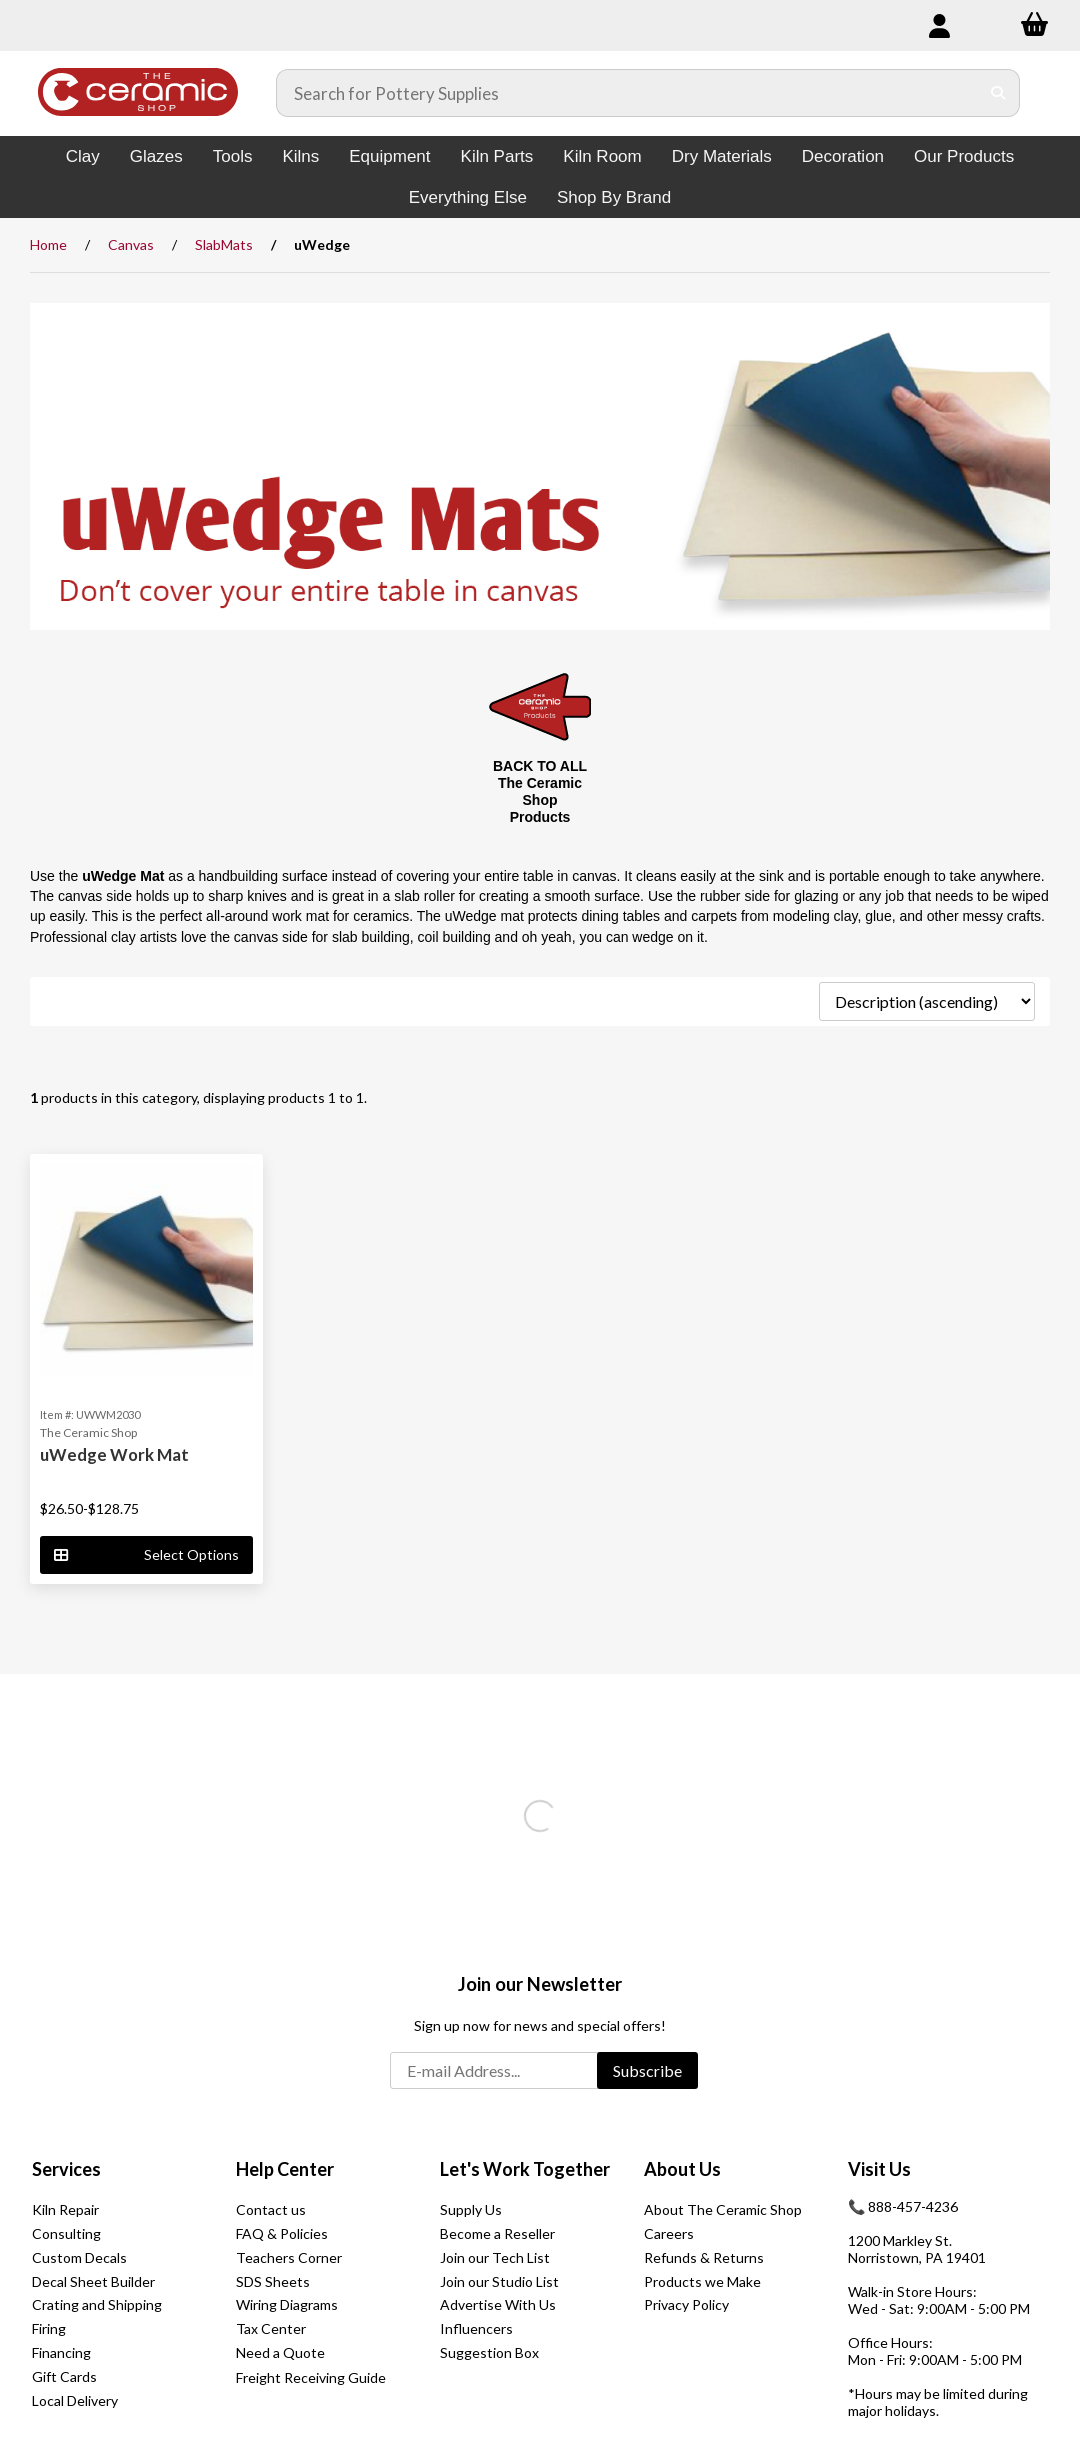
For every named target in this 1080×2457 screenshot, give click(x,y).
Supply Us (471, 2209)
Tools (233, 156)
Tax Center (271, 2328)
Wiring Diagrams (287, 2304)
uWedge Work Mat (114, 1454)
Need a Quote (280, 2352)
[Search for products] (628, 93)
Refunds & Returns (704, 2257)
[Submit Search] (998, 93)
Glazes (156, 156)
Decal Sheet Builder (93, 2281)
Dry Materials (722, 156)
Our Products (964, 156)
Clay (83, 156)
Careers (669, 2233)
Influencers (476, 2328)
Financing (61, 2352)
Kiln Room (602, 156)
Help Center (285, 2169)
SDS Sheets (273, 2281)
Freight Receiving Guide (311, 2377)
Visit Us (879, 2169)
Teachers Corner (289, 2257)
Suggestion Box (489, 2352)
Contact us (271, 2209)
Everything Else (468, 197)
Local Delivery (75, 2400)
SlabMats (224, 244)
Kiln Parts (497, 156)
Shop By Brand (614, 197)
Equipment (389, 156)
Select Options (146, 1554)
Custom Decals (79, 2257)
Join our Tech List (495, 2257)
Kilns (300, 156)
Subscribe (647, 2070)
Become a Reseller (497, 2233)
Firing (49, 2328)
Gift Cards (64, 2376)
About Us (682, 2169)
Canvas (131, 244)
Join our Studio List (499, 2281)
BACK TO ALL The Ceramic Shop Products (540, 791)
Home (48, 244)
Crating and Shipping (97, 2304)
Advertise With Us (498, 2304)
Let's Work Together (525, 2169)
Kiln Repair (65, 2209)
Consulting (66, 2233)
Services (66, 2169)
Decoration (843, 156)
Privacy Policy (686, 2304)
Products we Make (702, 2281)
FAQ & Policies (282, 2233)
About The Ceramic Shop (723, 2209)
